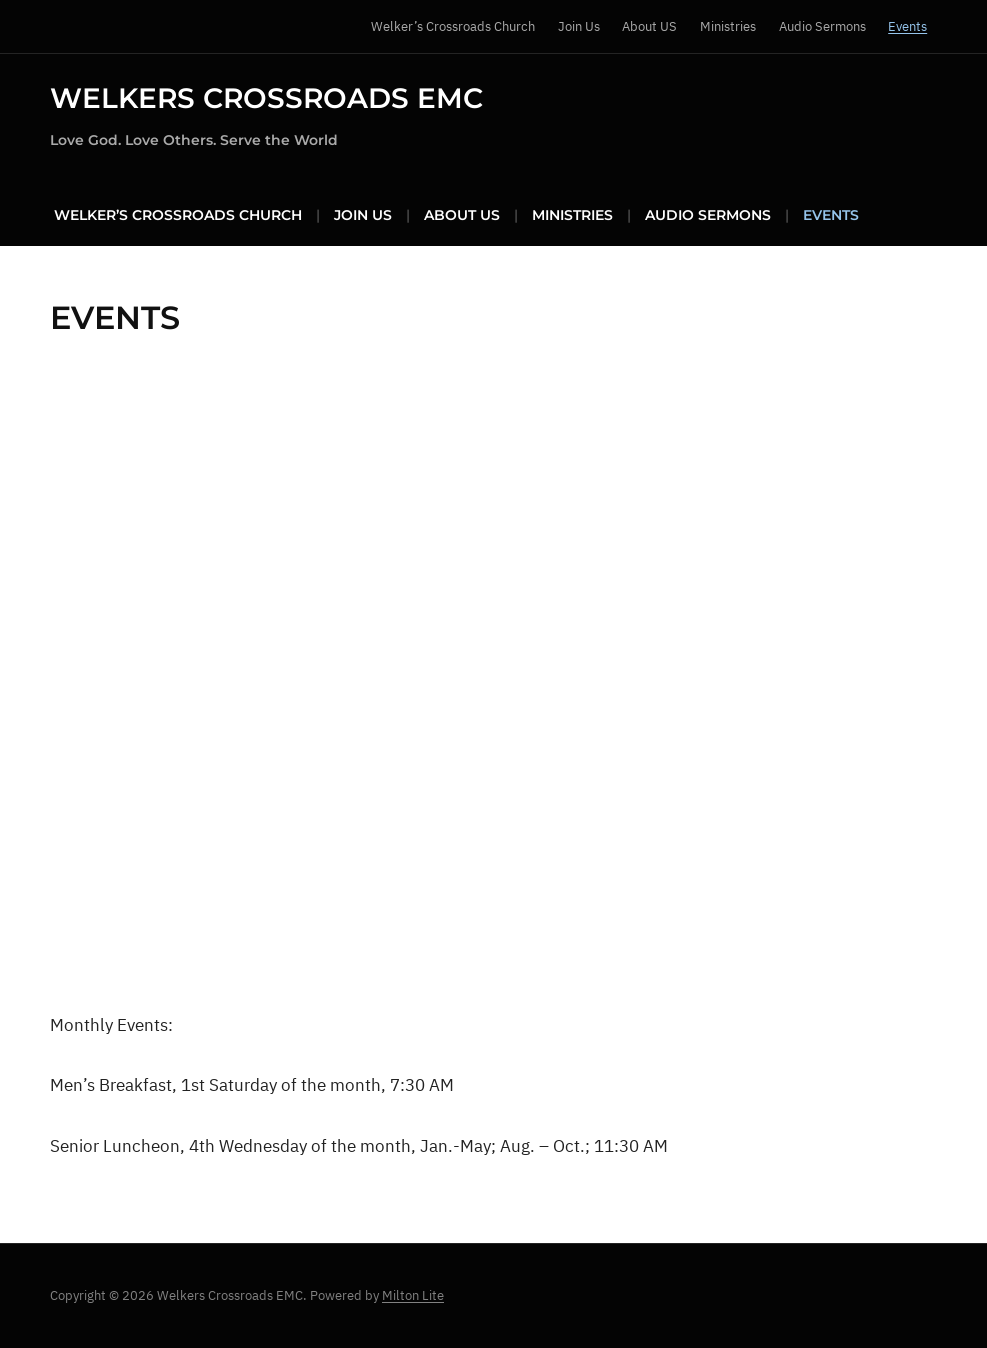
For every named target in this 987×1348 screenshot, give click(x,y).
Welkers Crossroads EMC (266, 98)
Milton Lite (413, 1295)
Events (907, 26)
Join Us (579, 26)
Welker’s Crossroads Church (453, 26)
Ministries (728, 26)
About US (649, 26)
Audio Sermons (822, 26)
